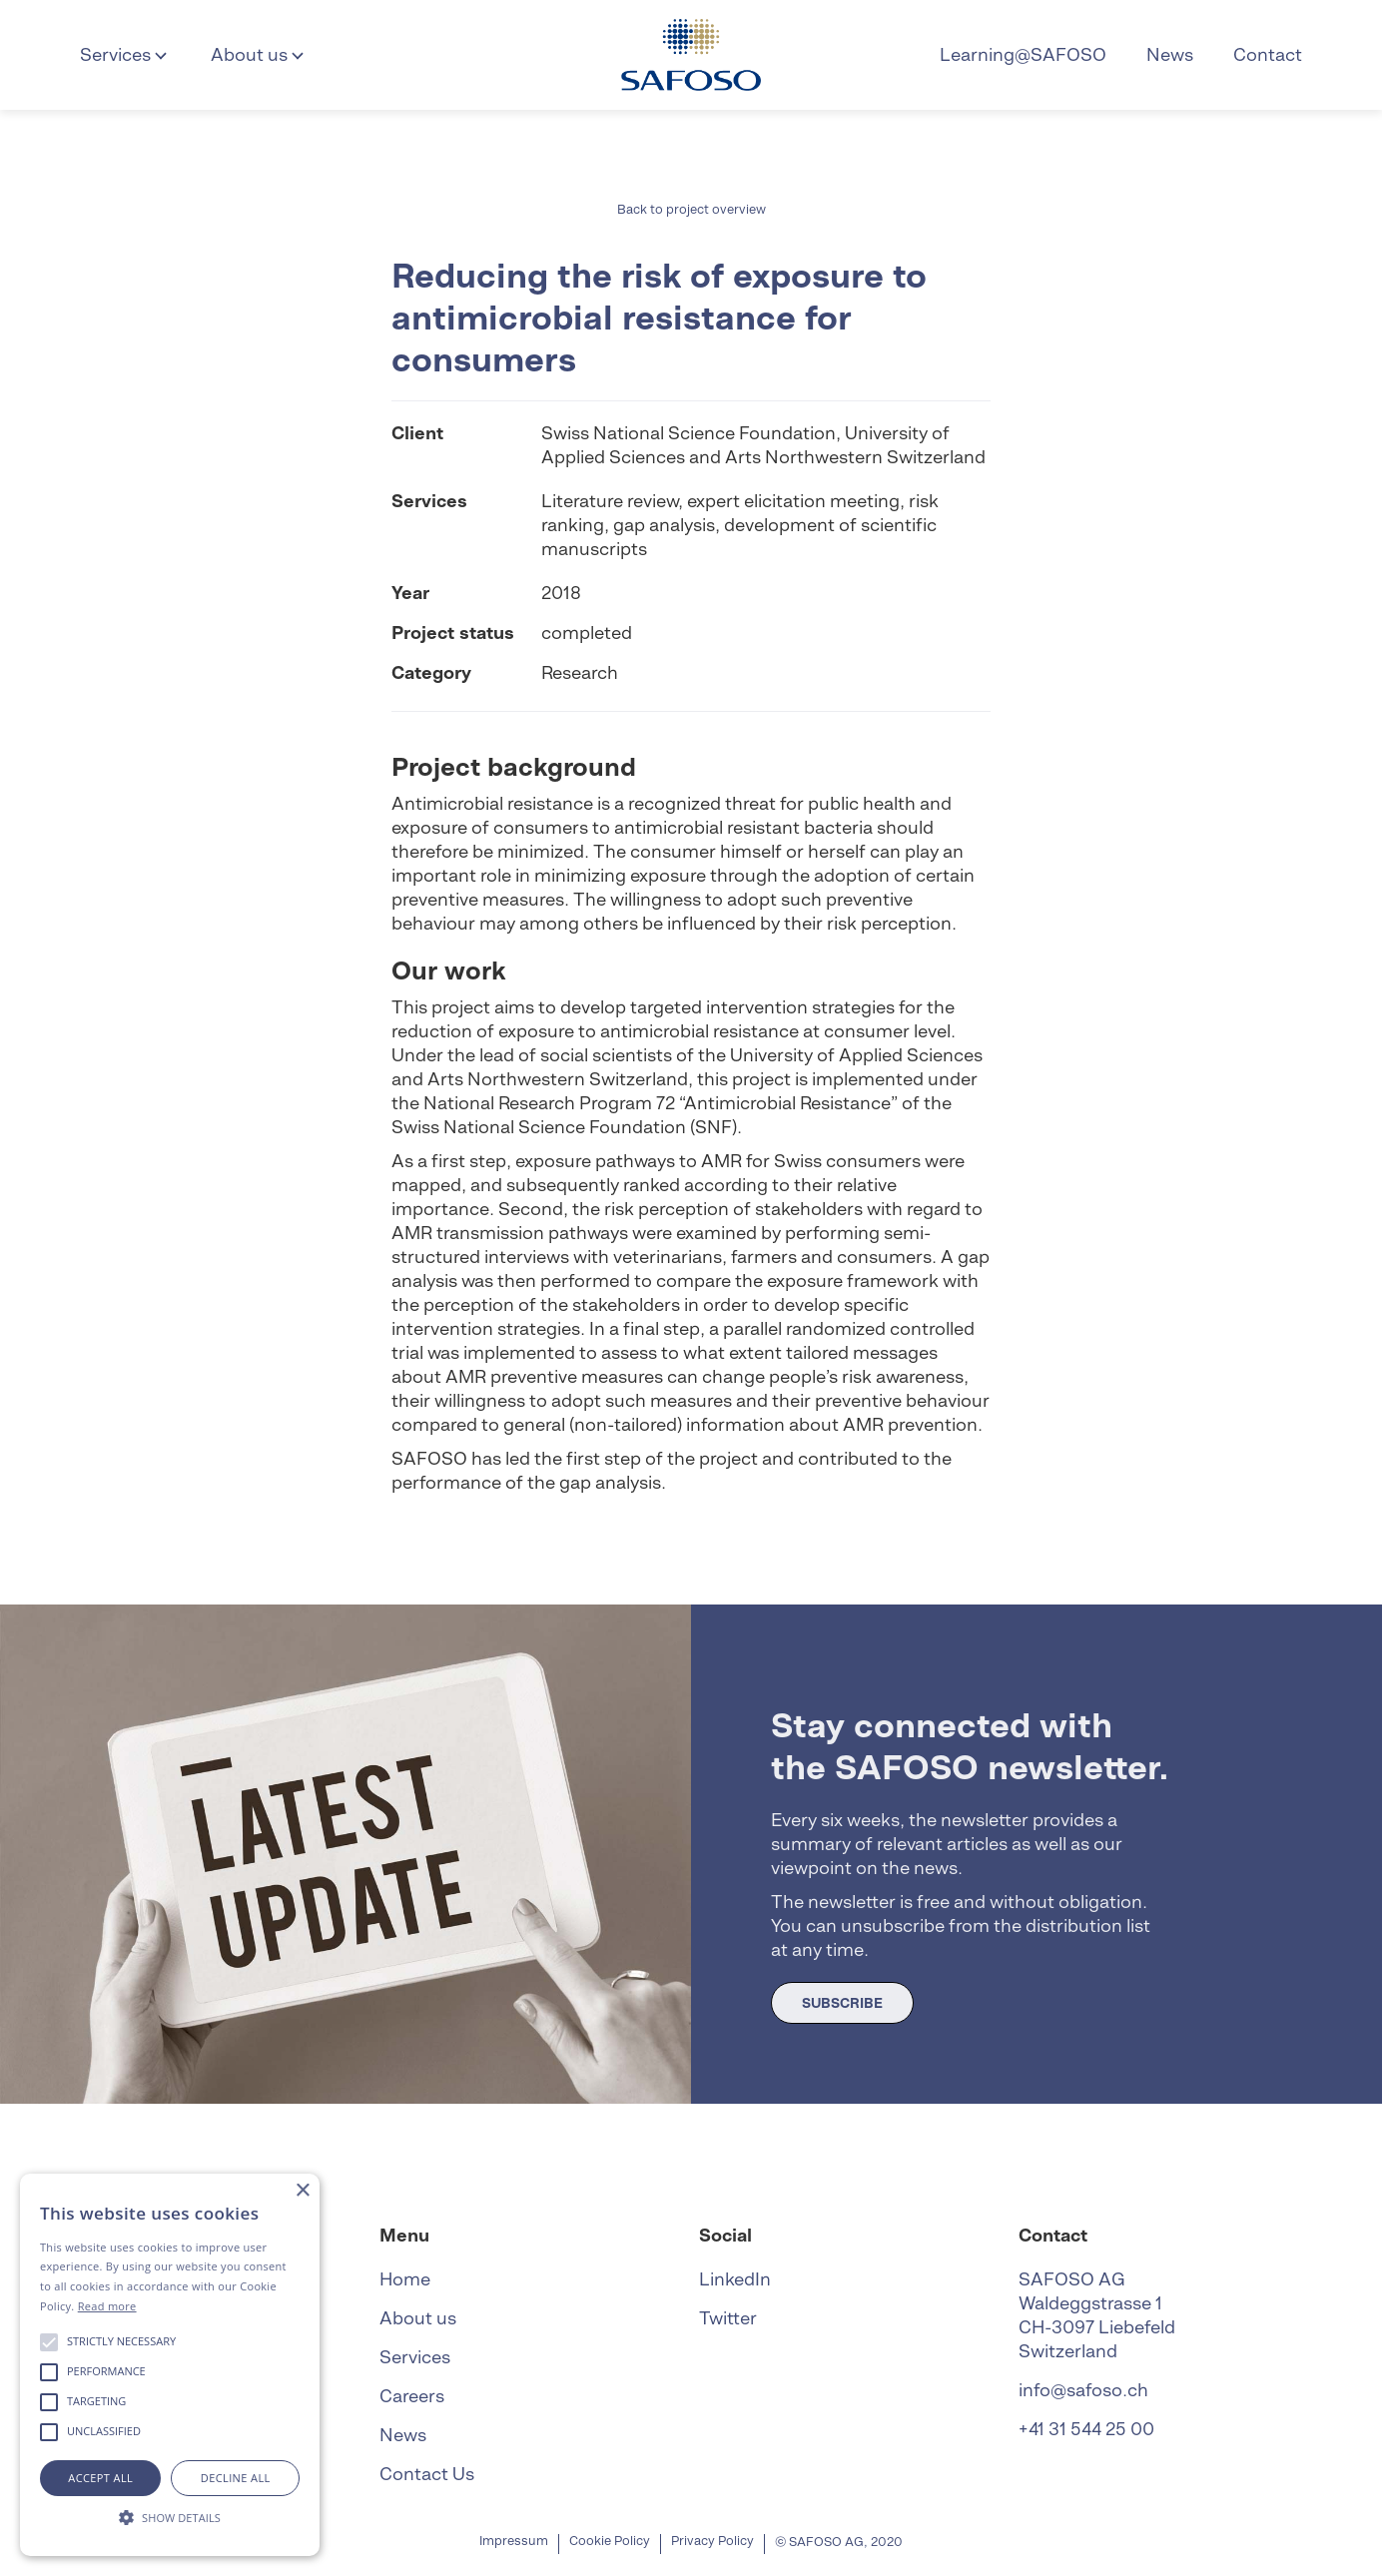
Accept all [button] (100, 2477)
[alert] (170, 2365)
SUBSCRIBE (842, 2003)
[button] (125, 55)
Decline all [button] (236, 2477)
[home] (691, 55)
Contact (1267, 54)
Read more (107, 2305)
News (1169, 54)
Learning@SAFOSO (1023, 54)
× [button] (302, 2191)
